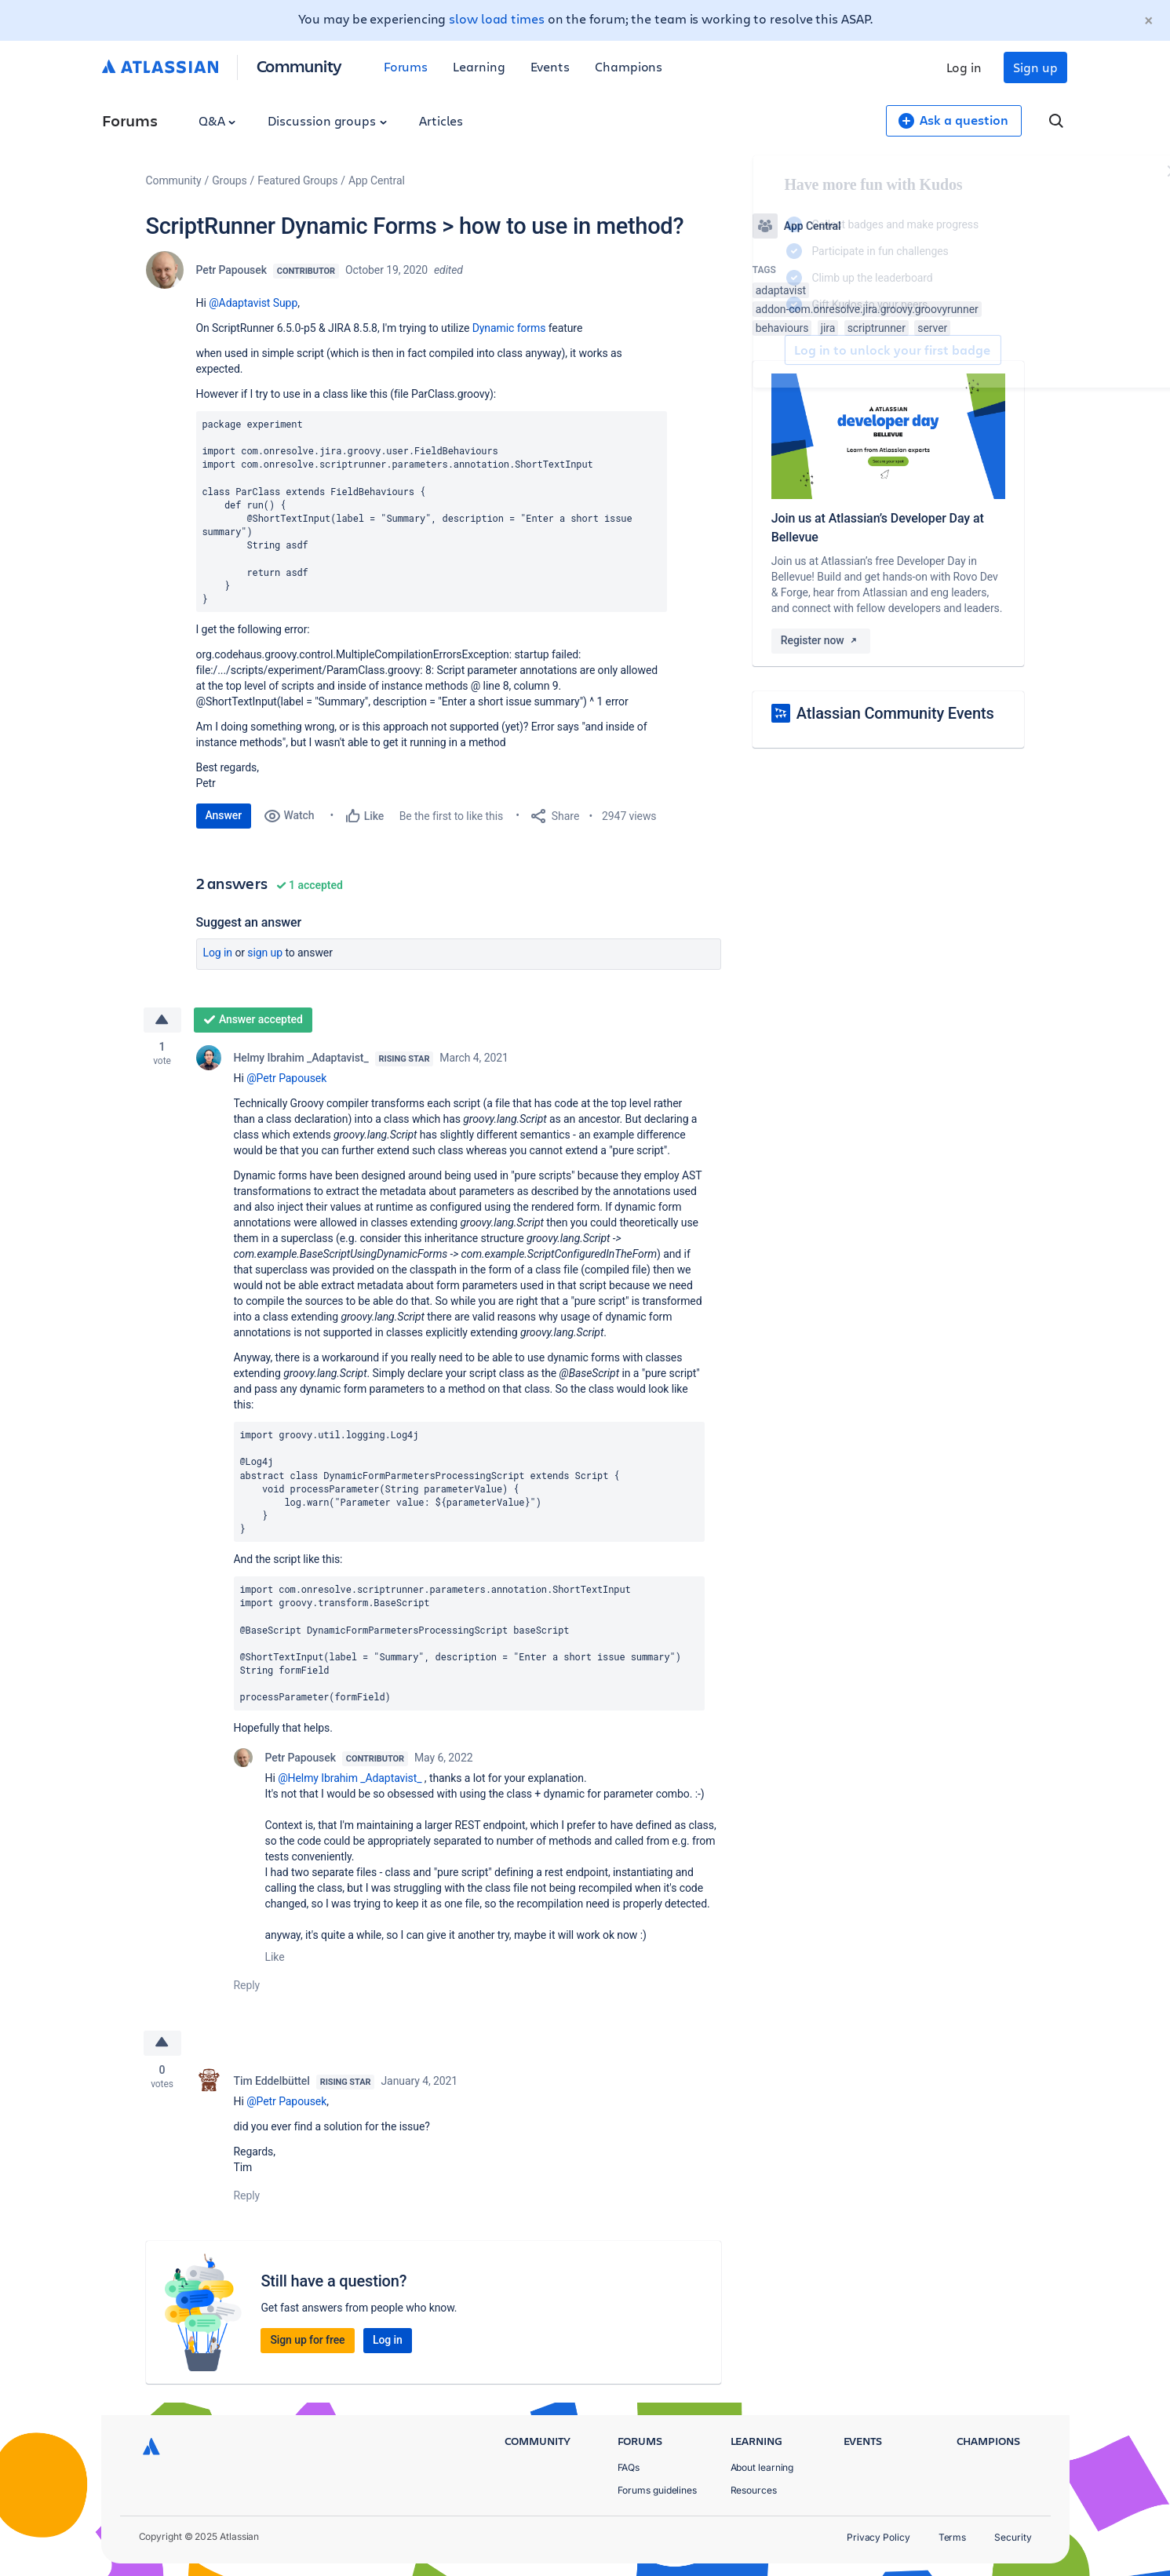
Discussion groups (327, 120)
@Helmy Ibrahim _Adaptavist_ (349, 1778)
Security (1012, 2537)
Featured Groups (297, 180)
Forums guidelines (658, 2490)
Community (299, 65)
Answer (224, 815)
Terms (953, 2537)
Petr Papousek (231, 270)
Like (275, 1957)
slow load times (497, 18)
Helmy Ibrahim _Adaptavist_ (301, 1057)
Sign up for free (307, 2340)
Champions (628, 66)
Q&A (217, 120)
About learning (762, 2467)
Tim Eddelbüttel (272, 2081)
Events (550, 66)
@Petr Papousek (286, 1078)
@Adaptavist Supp (253, 303)
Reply (247, 1985)
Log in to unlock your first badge (770, 350)
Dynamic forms (509, 328)
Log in (964, 67)
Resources (754, 2490)
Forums (406, 66)
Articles (441, 120)
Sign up (1035, 67)
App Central (376, 180)
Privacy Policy (878, 2537)
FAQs (629, 2467)
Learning (479, 66)
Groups (229, 180)
